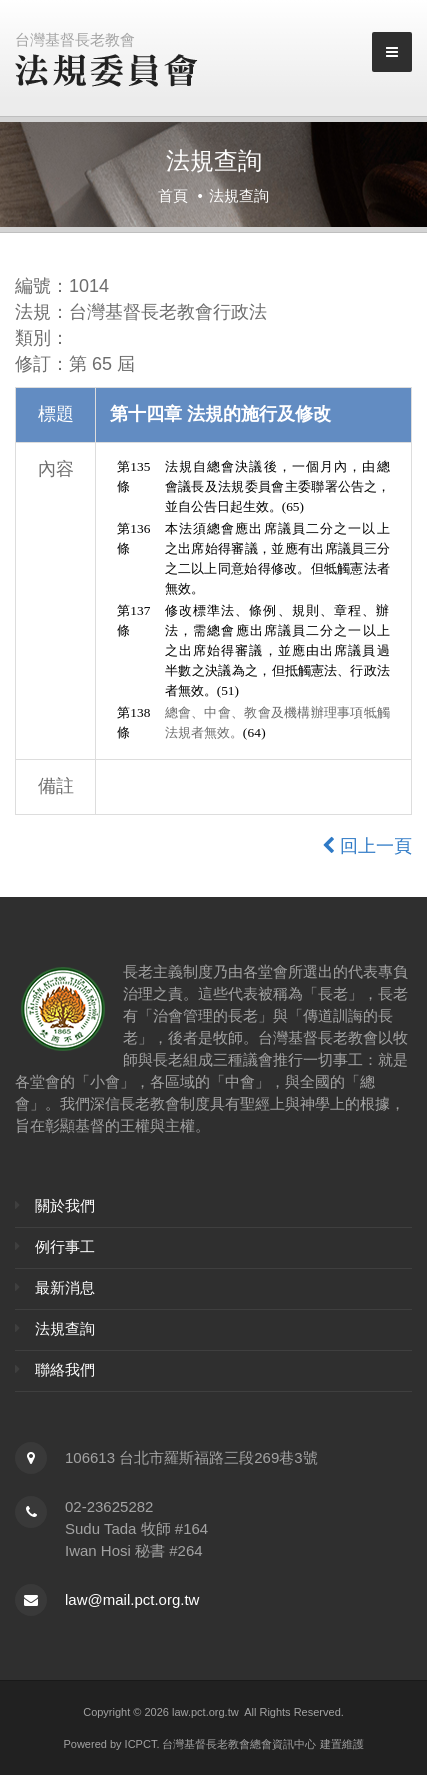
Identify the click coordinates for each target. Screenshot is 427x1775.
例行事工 (65, 1246)
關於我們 (65, 1205)
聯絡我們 (65, 1369)
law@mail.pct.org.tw (132, 1599)
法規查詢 (65, 1328)
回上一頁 (367, 846)
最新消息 (65, 1287)
